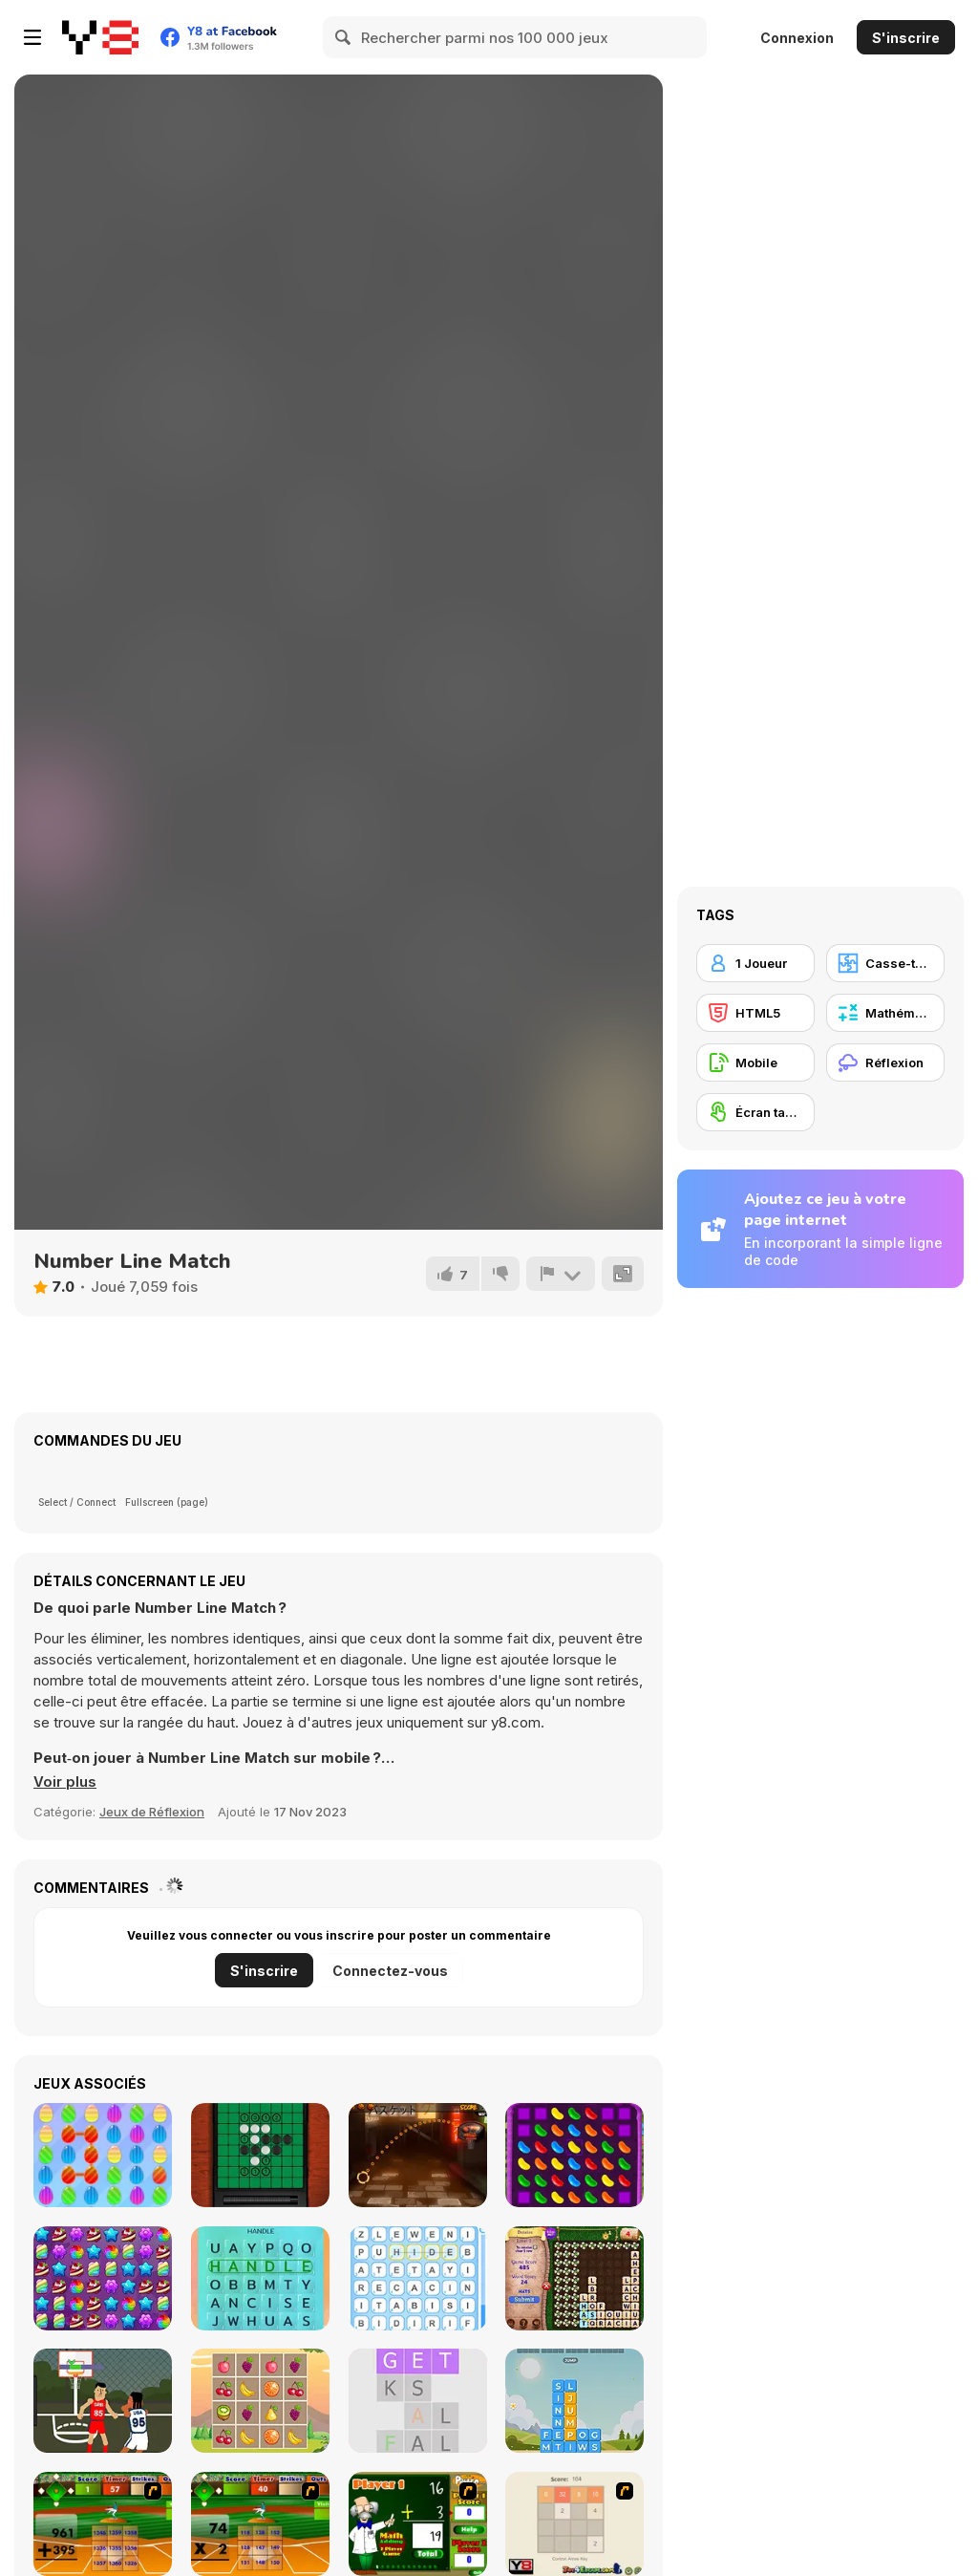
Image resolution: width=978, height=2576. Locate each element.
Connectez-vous (390, 1971)
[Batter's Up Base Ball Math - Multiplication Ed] (260, 2524)
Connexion (797, 38)
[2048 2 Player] (574, 2524)
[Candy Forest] (102, 2278)
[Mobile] (755, 1062)
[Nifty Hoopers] (102, 2401)
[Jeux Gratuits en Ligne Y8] (100, 37)
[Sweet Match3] (102, 2155)
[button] (64, 1781)
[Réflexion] (885, 1062)
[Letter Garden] (574, 2278)
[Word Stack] (574, 2401)
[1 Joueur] (755, 963)
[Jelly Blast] (574, 2155)
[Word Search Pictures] (260, 2278)
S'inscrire (906, 38)
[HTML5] (755, 1013)
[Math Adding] (418, 2524)
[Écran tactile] (755, 1112)
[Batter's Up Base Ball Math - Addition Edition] (102, 2524)
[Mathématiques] (885, 1013)
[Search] (344, 37)
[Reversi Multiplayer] (260, 2155)
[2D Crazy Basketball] (418, 2155)
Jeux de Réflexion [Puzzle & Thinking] (151, 1811)
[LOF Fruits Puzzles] (260, 2401)
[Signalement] (560, 1273)
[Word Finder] (418, 2278)
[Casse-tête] (885, 963)
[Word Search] (418, 2401)
